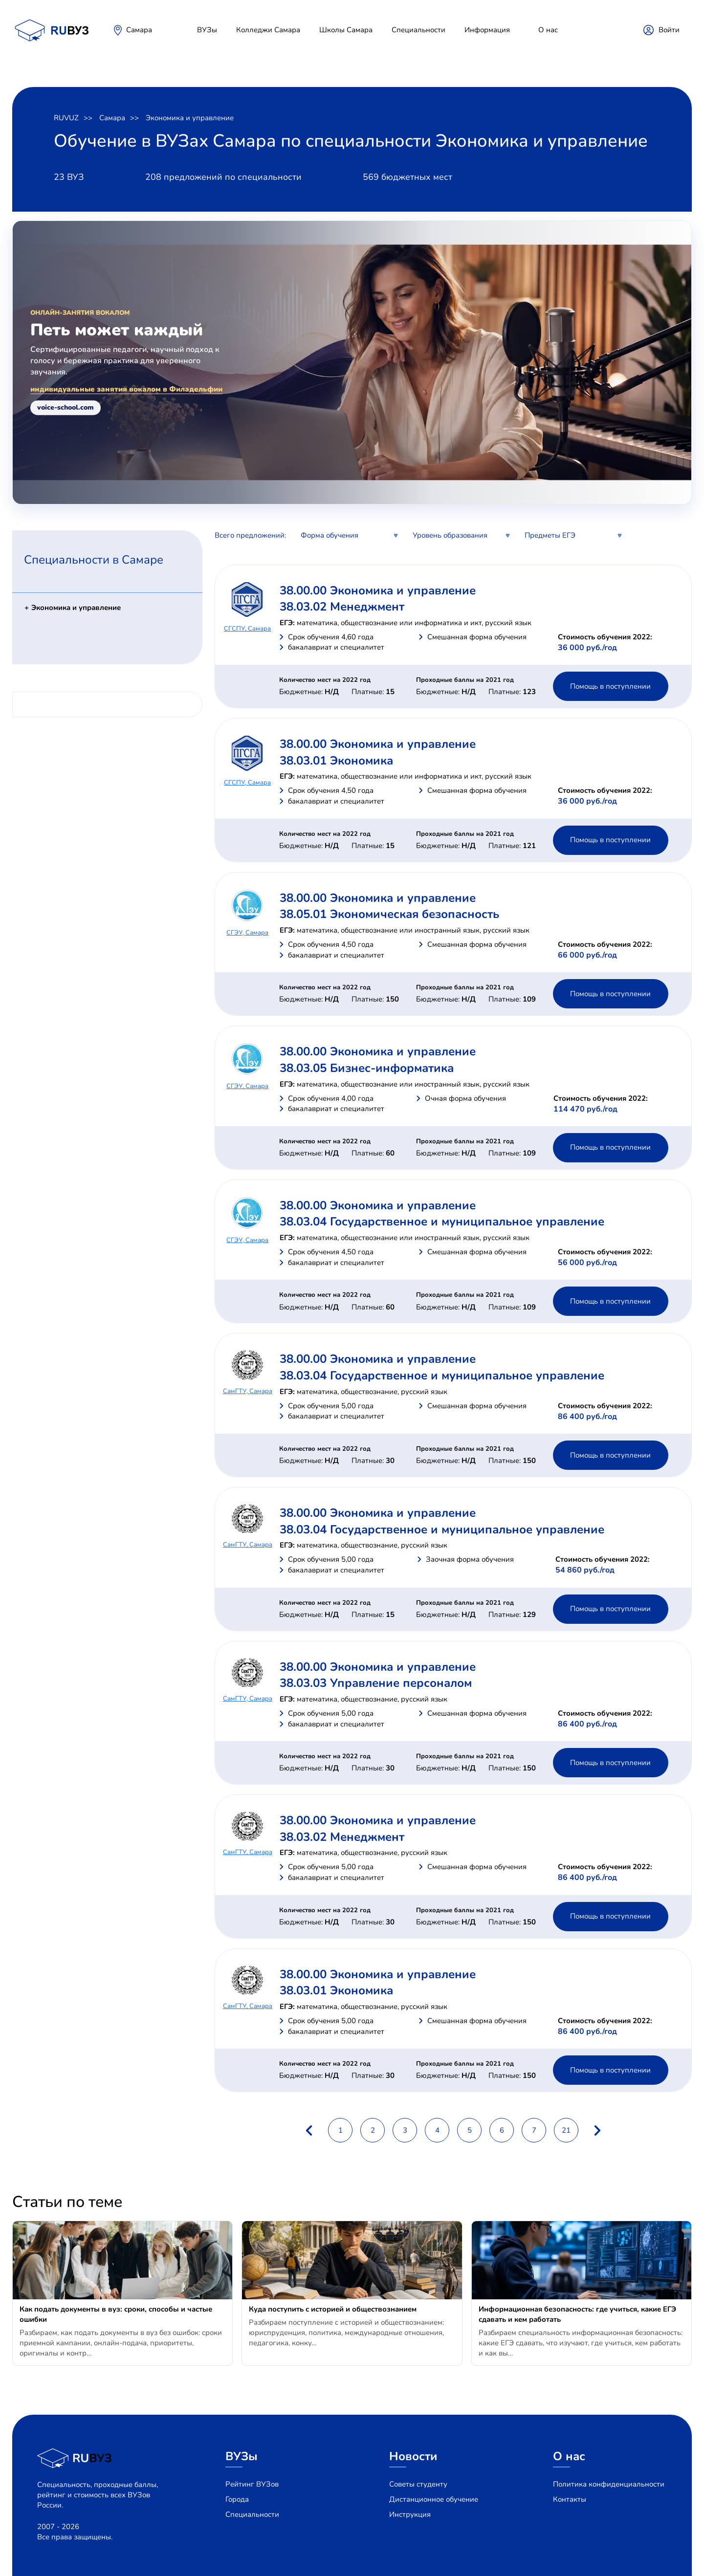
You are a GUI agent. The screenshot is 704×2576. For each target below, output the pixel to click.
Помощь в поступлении (610, 686)
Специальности (418, 30)
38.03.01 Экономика (336, 760)
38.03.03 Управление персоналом (376, 1683)
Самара (139, 30)
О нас (548, 30)
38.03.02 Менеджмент (342, 606)
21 (566, 2130)
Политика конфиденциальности (608, 2484)
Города (237, 2499)
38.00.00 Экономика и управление (378, 590)
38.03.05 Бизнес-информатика (367, 1068)
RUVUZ (66, 118)
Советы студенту (418, 2484)
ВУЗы (207, 30)
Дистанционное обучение (433, 2499)
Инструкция (410, 2514)
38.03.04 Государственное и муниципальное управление (442, 1221)
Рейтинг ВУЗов (252, 2484)
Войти (669, 30)
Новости (413, 2456)
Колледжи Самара (268, 30)
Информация (487, 30)
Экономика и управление (190, 118)
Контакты (569, 2499)
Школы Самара (346, 30)
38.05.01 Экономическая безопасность (389, 914)
